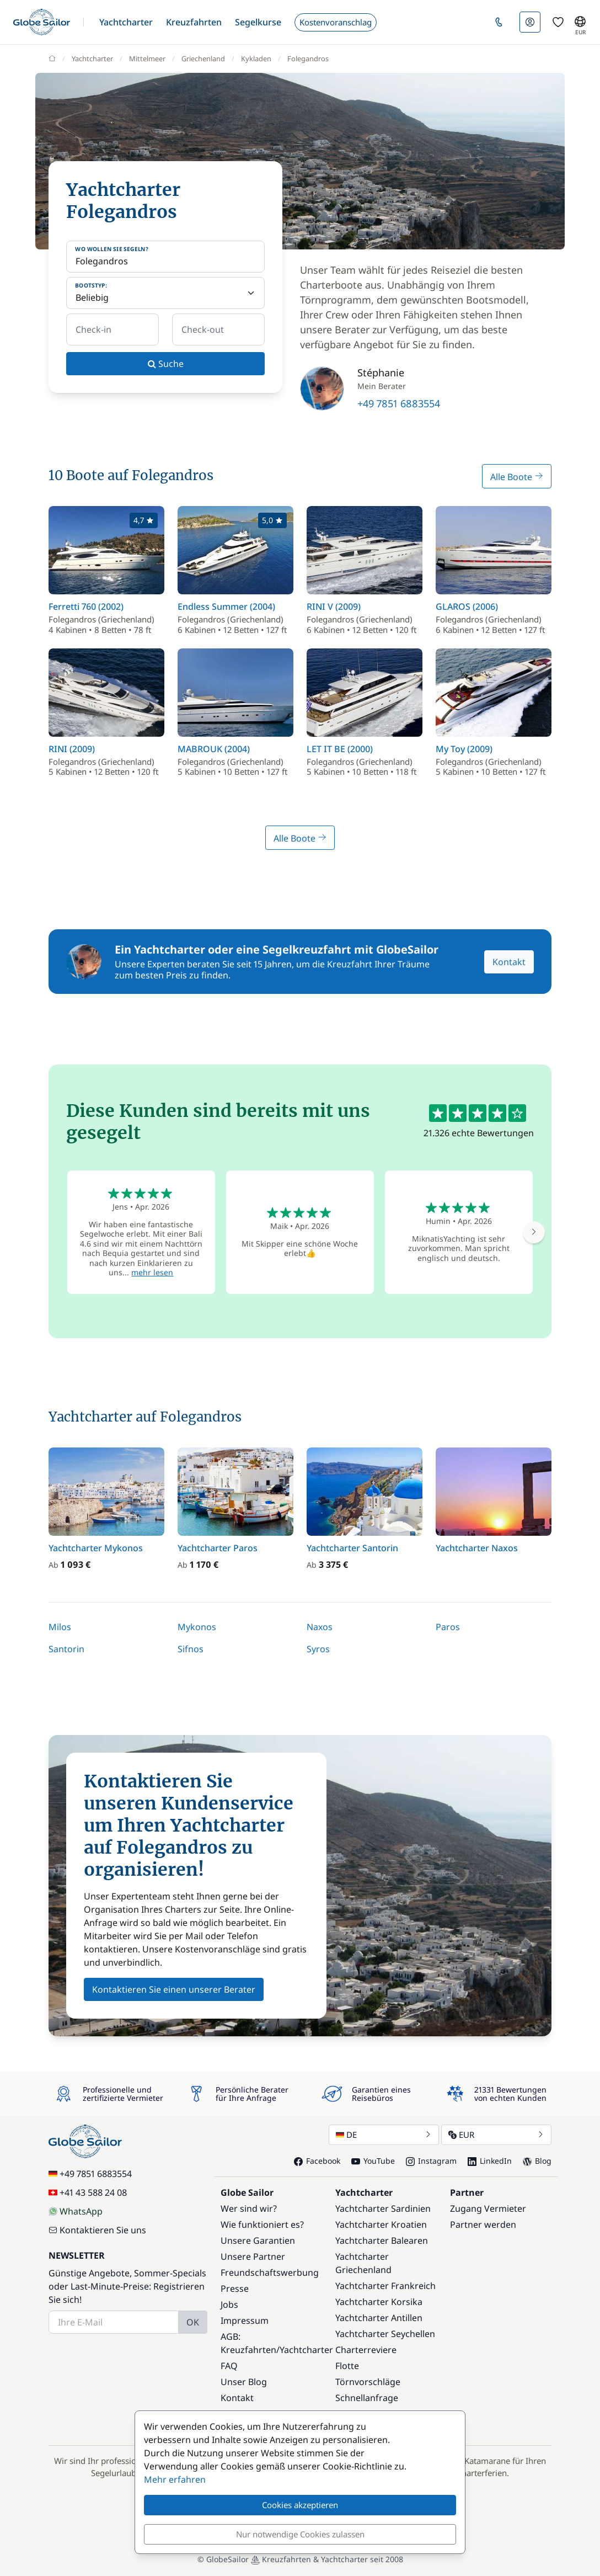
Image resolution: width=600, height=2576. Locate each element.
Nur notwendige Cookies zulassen (300, 2534)
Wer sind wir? (249, 2208)
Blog (537, 2160)
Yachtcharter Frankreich (385, 2286)
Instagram (431, 2160)
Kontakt (509, 962)
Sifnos (190, 1649)
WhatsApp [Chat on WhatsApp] (76, 2211)
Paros (448, 1627)
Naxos (320, 1627)
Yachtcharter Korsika (378, 2302)
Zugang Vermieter (488, 2208)
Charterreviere (366, 2350)
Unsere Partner (253, 2256)
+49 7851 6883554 (398, 403)
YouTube (373, 2160)
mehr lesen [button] (152, 1272)
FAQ (229, 2366)
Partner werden (483, 2224)
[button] (126, 22)
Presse (235, 2288)
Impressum (245, 2320)
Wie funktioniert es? (262, 2224)
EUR (496, 2134)
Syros (318, 1649)
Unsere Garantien (258, 2240)
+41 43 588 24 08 (88, 2192)
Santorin (66, 1649)
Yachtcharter (306, 2350)
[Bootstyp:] (165, 293)
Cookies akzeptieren (300, 2504)
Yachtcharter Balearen (381, 2240)
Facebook (317, 2160)
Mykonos (197, 1627)
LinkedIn (490, 2160)
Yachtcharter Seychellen (385, 2334)
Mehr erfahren (175, 2479)
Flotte (347, 2366)
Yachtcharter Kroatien (381, 2224)
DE (384, 2134)
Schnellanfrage (366, 2398)
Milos (60, 1627)
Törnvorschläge (367, 2382)
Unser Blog (244, 2382)
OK (192, 2322)
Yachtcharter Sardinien (383, 2208)
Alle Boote (516, 477)
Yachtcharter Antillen (378, 2318)
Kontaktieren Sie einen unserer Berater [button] (173, 1989)
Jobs (229, 2304)
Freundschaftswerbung (270, 2272)
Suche (166, 364)
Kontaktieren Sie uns (97, 2230)
